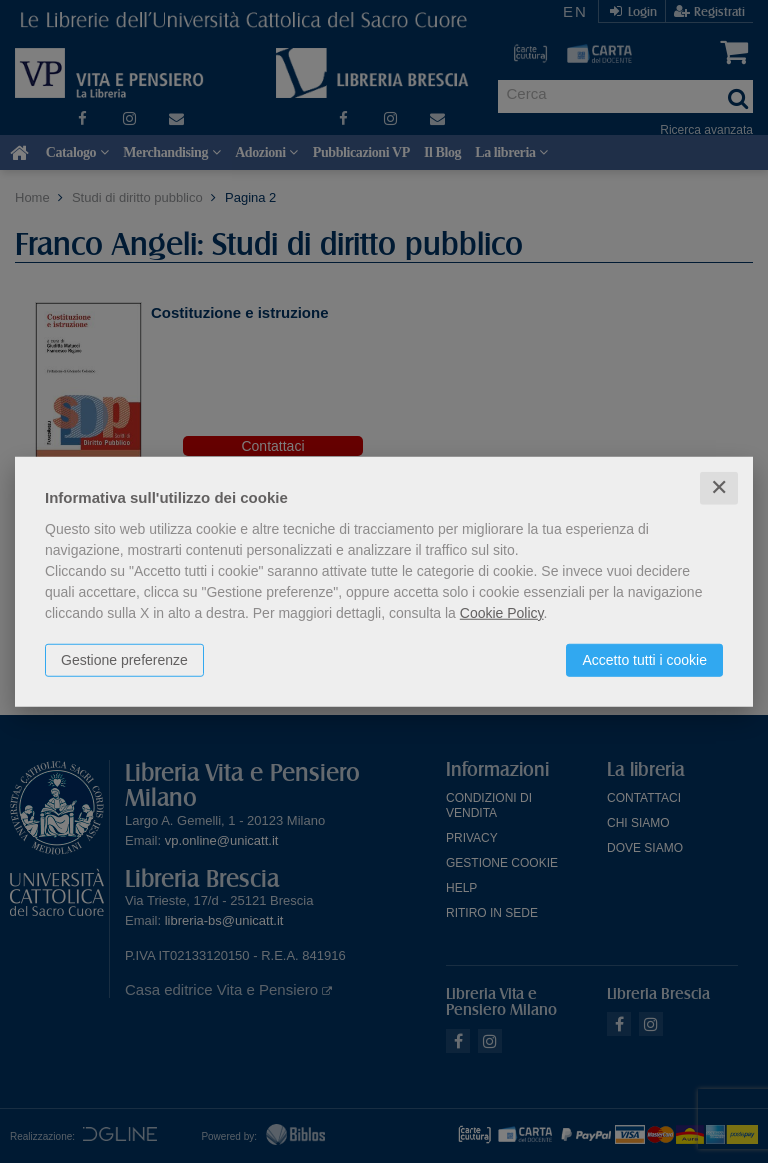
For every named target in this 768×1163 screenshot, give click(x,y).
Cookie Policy (502, 613)
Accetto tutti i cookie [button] (644, 660)
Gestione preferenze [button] (124, 660)
